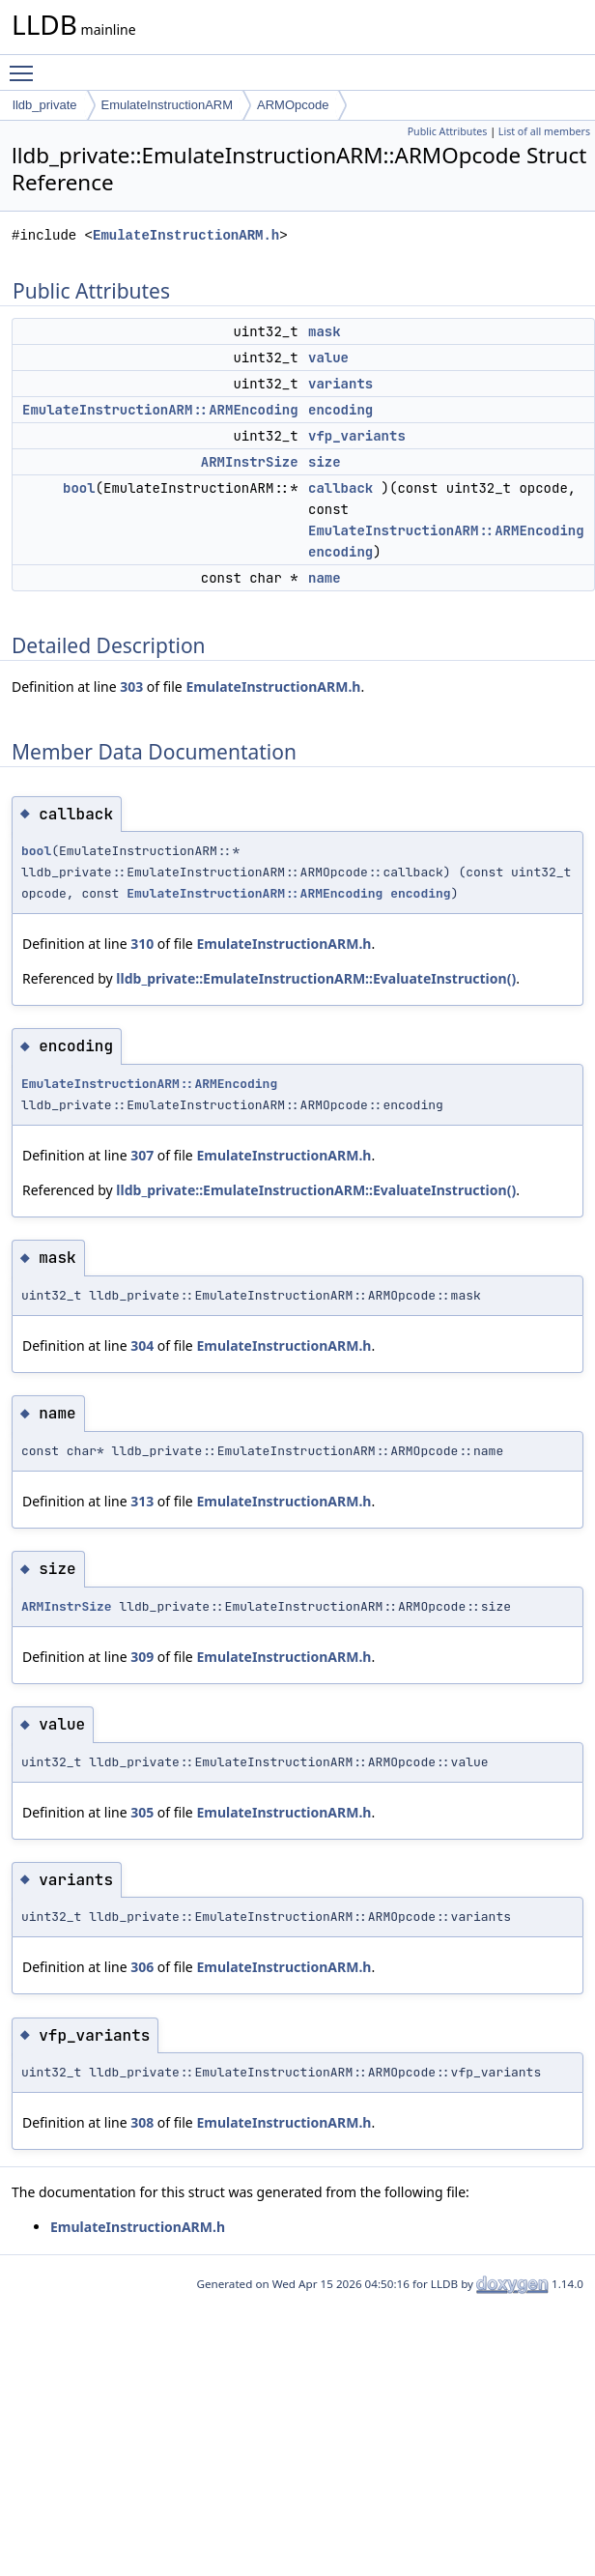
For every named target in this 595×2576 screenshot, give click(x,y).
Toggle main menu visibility (26, 64)
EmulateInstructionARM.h (186, 235)
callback (340, 488)
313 (142, 1501)
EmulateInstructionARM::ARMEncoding (160, 409)
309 (142, 1656)
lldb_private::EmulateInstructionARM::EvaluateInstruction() (316, 978)
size (324, 462)
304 (142, 1345)
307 (142, 1155)
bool (79, 488)
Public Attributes (448, 131)
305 (142, 1812)
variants (340, 383)
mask (324, 331)
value (328, 357)
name (324, 578)
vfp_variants (357, 435)
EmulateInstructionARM (167, 105)
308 (142, 2122)
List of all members (544, 131)
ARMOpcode (292, 105)
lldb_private (45, 105)
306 (142, 1967)
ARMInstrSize (249, 462)
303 (131, 686)
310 (142, 943)
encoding (340, 409)
